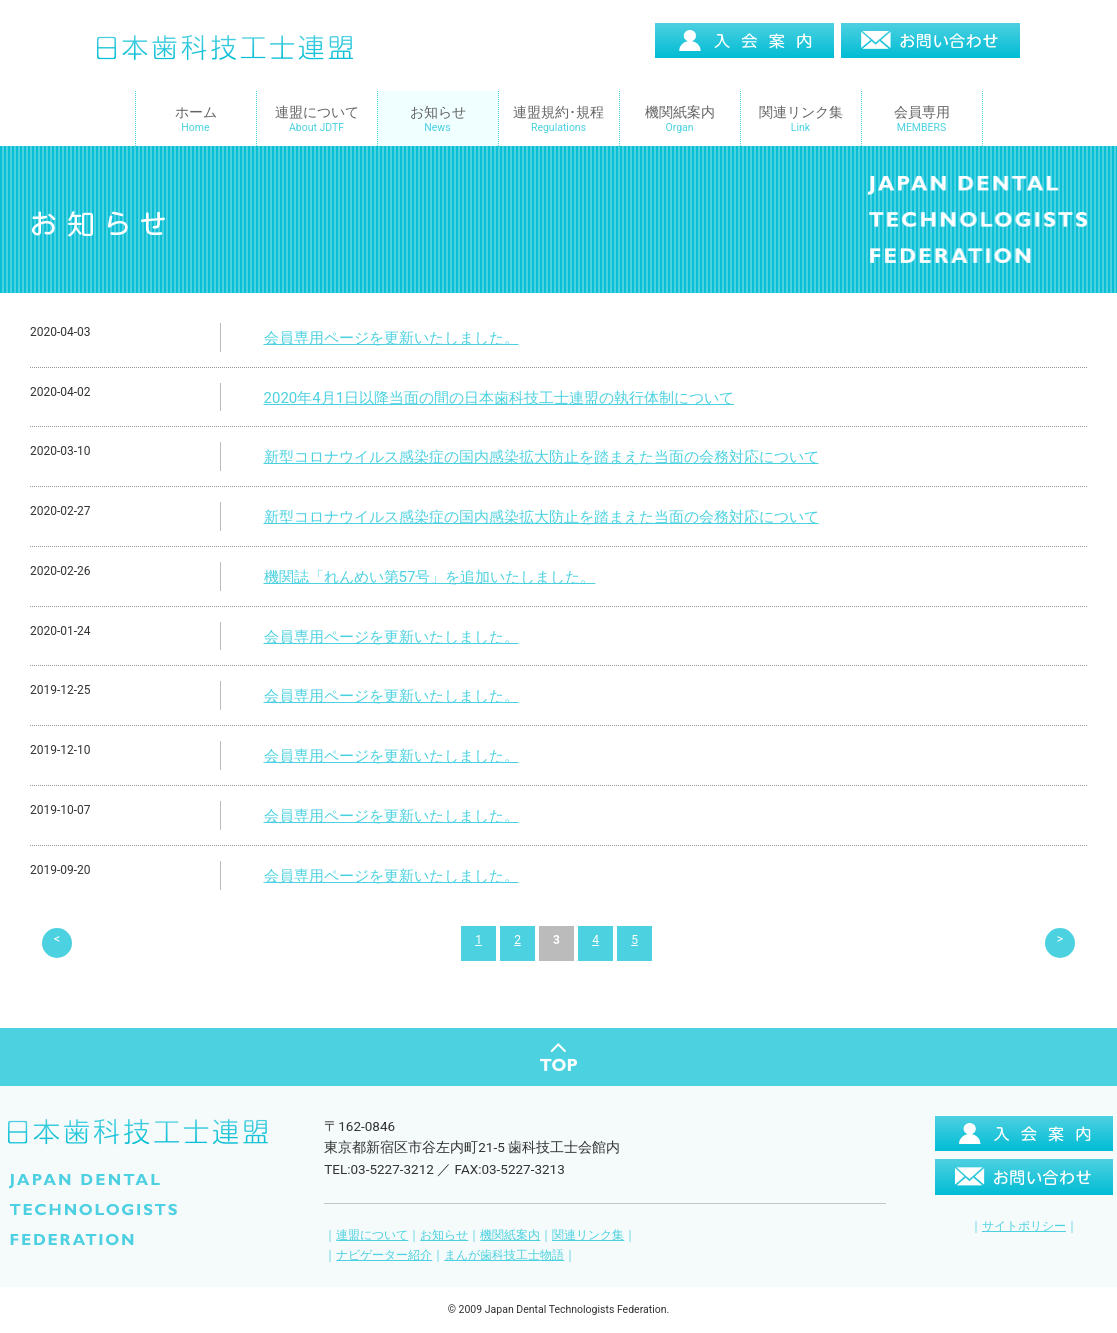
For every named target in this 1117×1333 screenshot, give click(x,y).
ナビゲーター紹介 (384, 1239)
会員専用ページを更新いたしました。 (391, 338)
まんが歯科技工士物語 (504, 1239)
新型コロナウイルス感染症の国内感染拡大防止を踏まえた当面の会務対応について (541, 457)
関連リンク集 (588, 1219)
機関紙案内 (510, 1219)
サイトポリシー (1024, 1210)
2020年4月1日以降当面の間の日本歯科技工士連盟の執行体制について (499, 398)
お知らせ (444, 1219)
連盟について (372, 1219)
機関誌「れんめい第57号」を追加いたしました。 (430, 577)
